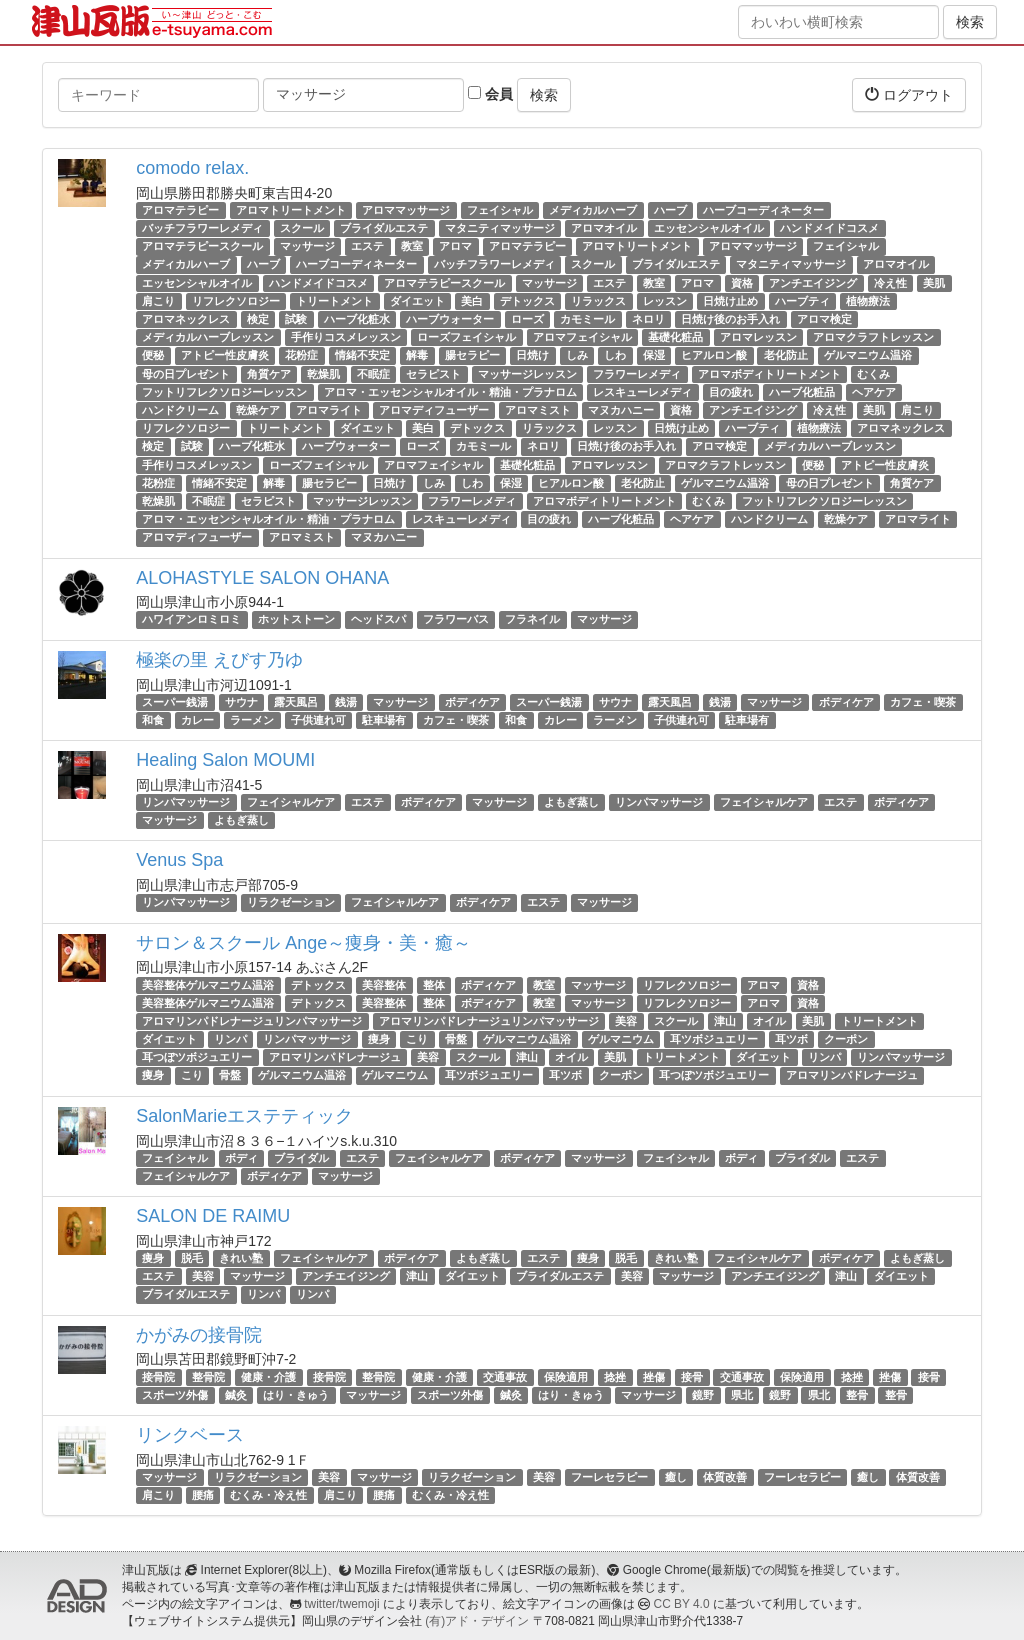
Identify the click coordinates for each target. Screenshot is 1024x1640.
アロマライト (329, 410)
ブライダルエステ (384, 228)
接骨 (692, 1377)
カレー (197, 720)
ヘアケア (874, 392)
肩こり (158, 301)
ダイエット (417, 301)
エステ (367, 246)
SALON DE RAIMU (213, 1216)
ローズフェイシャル (466, 337)
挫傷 (654, 1377)
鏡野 (703, 1395)
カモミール (587, 319)
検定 (258, 319)
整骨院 (208, 1377)
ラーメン (252, 720)
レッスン (665, 301)
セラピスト (433, 374)
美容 (626, 1021)
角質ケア (269, 374)
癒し (676, 1477)
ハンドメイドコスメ (829, 228)
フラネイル (532, 620)
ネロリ (648, 319)
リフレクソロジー (236, 301)
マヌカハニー (621, 410)
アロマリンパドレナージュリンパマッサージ (252, 1021)
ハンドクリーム (180, 410)
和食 (153, 720)
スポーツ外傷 (175, 1395)
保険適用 (566, 1377)
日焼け (532, 355)
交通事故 (505, 1377)
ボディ (241, 1158)
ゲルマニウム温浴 (868, 355)
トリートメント (334, 301)
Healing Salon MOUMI (225, 760)
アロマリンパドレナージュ (335, 1057)
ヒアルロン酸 (714, 355)
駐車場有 (384, 720)
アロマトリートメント (291, 210)
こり (417, 1039)
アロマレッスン (758, 337)
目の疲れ (731, 392)
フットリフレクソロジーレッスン (224, 392)
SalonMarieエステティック (244, 1116)
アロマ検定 (824, 319)
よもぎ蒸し (571, 802)
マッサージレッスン (527, 374)
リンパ (230, 1039)
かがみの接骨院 (199, 1335)
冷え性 (890, 283)
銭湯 (346, 702)
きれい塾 (241, 1258)
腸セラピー (472, 355)
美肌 (934, 283)
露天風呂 (296, 702)
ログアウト (909, 94)
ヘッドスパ (378, 620)
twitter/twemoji (341, 1604)
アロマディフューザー (434, 410)
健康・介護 (268, 1377)
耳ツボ (791, 1039)
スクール (302, 228)
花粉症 (301, 355)
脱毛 (192, 1258)
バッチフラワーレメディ (202, 228)
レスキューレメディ (642, 392)
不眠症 (373, 374)
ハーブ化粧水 (357, 319)
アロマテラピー (180, 210)
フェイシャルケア (291, 802)
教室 (412, 246)
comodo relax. (192, 168)
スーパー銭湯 (175, 702)
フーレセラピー (609, 1477)
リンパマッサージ (186, 802)
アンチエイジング (813, 283)
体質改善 (725, 1477)
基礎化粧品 (675, 337)
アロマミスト (538, 410)
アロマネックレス (186, 319)
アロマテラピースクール (202, 246)
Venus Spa (179, 860)
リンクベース (190, 1435)
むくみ (873, 374)
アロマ (455, 246)
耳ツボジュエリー (714, 1039)
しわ (615, 355)
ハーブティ (802, 301)
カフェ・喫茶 (923, 702)
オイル (769, 1021)
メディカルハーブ (593, 210)
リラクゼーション (291, 902)
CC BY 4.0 (682, 1604)
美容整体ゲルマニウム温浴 (208, 985)
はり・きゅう (296, 1395)
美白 (472, 301)
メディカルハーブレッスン (208, 337)
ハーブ (670, 210)
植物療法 (868, 301)
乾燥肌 (323, 374)
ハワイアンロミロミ (191, 620)
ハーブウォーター (450, 319)
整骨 (857, 1395)
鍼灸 (236, 1395)
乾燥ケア (258, 410)
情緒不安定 (362, 355)
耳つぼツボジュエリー (197, 1057)
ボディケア (472, 702)
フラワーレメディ (637, 374)
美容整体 (384, 985)
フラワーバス (456, 620)
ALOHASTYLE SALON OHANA (262, 578)
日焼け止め (730, 301)
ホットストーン (296, 620)
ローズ (527, 319)
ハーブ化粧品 (802, 392)
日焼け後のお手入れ (730, 319)
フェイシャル (500, 210)
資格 (742, 283)
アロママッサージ (406, 210)
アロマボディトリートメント (769, 374)
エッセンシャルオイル (709, 228)
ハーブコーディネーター (763, 210)
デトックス (527, 301)
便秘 (153, 355)
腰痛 (203, 1495)
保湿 (654, 355)
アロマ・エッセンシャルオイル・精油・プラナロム (450, 392)
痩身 (379, 1039)
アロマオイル (604, 228)
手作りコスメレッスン (346, 337)
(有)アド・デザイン (477, 1621)
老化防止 (786, 355)
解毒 (417, 355)
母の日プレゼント (186, 374)
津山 (725, 1021)
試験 (296, 319)
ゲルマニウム (621, 1039)
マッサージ (307, 246)
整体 (434, 985)
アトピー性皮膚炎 (225, 355)
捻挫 (615, 1377)
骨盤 (456, 1039)
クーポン (846, 1039)
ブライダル (301, 1158)
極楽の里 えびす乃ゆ (219, 660)
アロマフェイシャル (582, 337)
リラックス (598, 301)
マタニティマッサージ (500, 228)
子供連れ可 (318, 720)
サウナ (241, 702)
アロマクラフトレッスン (873, 337)
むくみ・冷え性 (268, 1495)
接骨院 (158, 1377)
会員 (490, 94)
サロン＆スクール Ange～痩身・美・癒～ (303, 943)
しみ (577, 355)
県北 (742, 1395)
